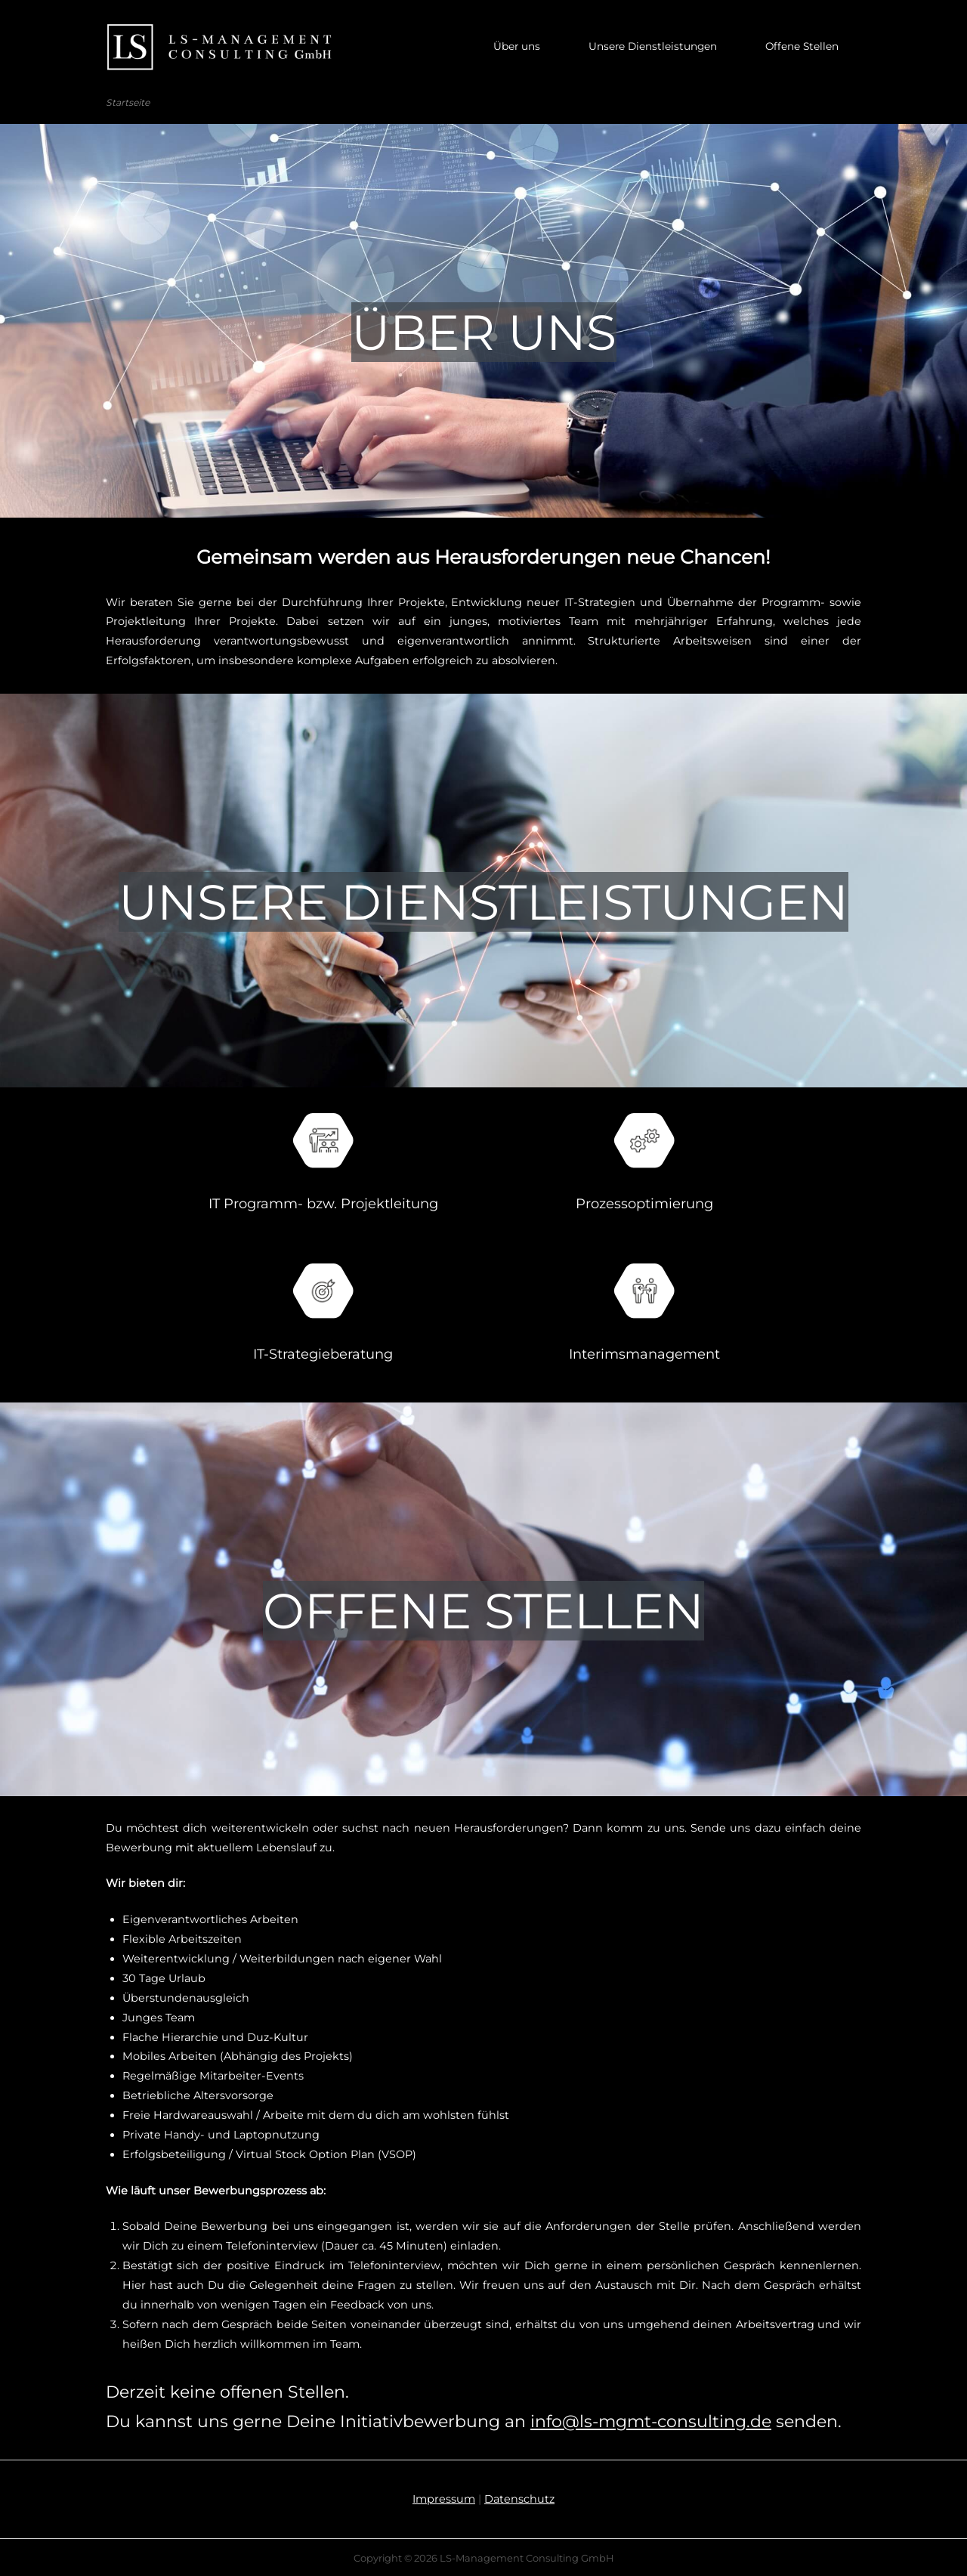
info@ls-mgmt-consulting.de (650, 2420)
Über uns (516, 46)
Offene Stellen (802, 46)
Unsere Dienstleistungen (653, 46)
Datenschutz (519, 2497)
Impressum (443, 2497)
